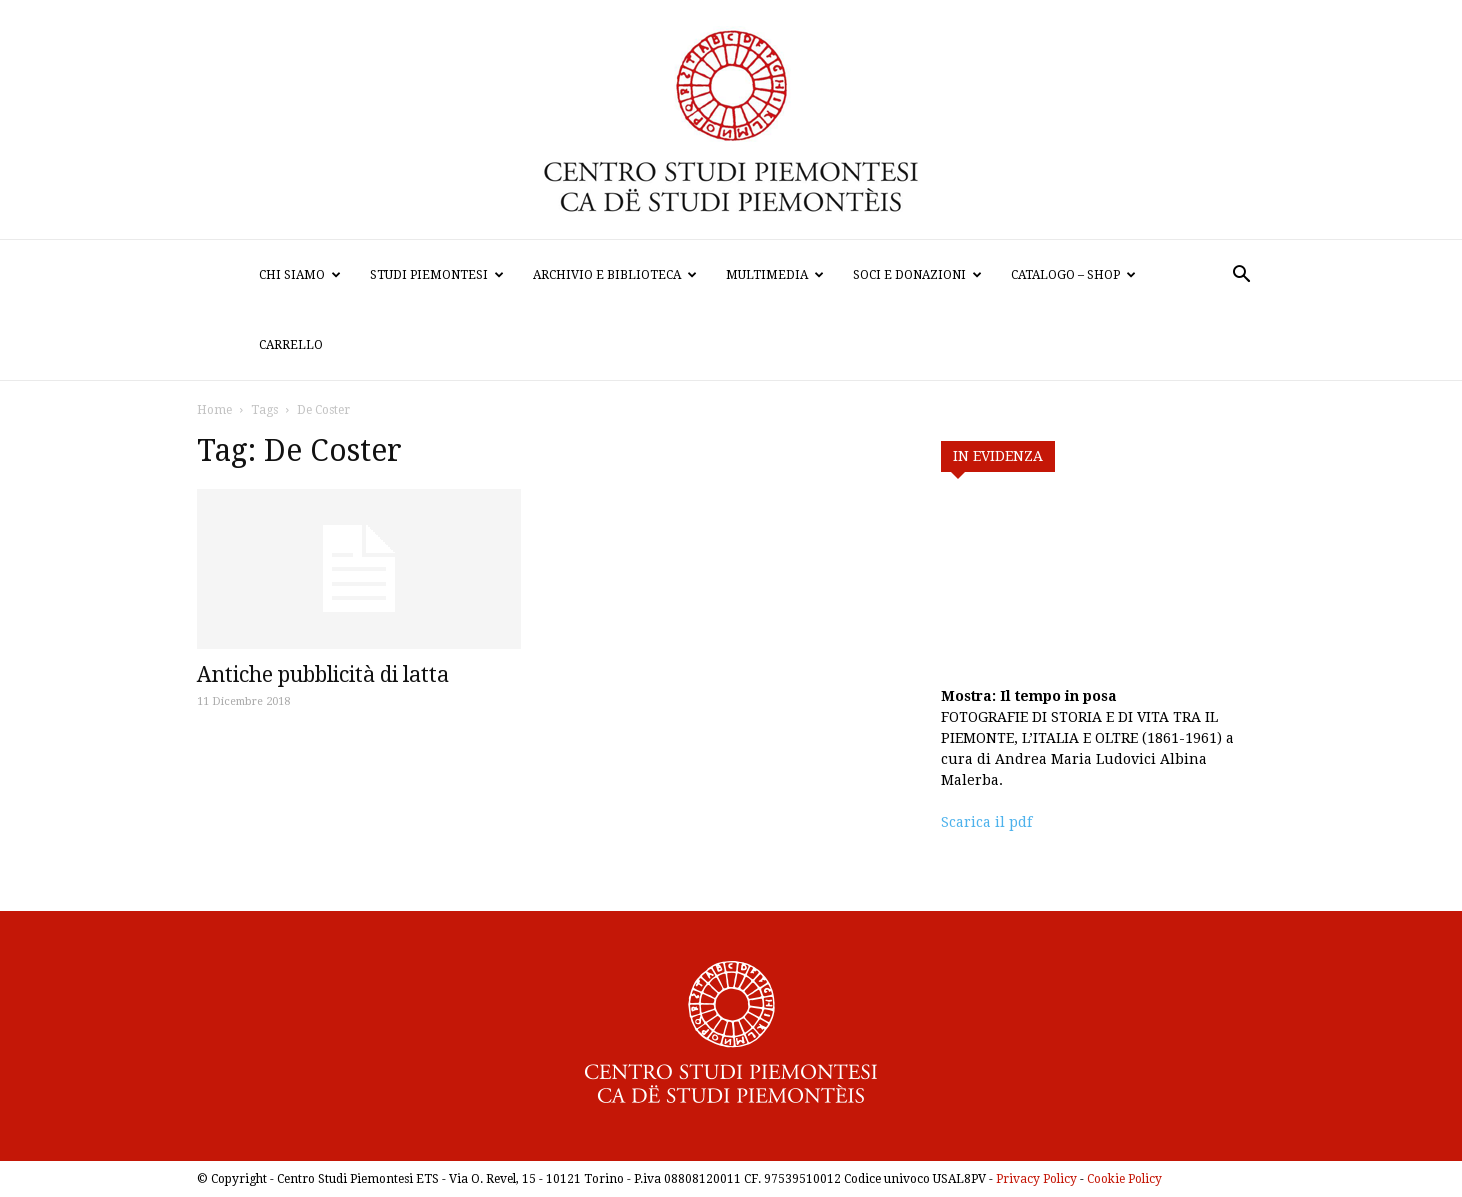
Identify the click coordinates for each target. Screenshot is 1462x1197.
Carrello (291, 345)
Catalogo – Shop (1073, 275)
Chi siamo (300, 275)
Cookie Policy (1124, 1179)
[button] (1241, 276)
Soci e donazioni (917, 275)
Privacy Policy (1036, 1179)
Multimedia (775, 275)
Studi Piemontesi (437, 275)
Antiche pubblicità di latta (323, 674)
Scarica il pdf (986, 822)
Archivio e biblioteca (615, 275)
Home (214, 410)
